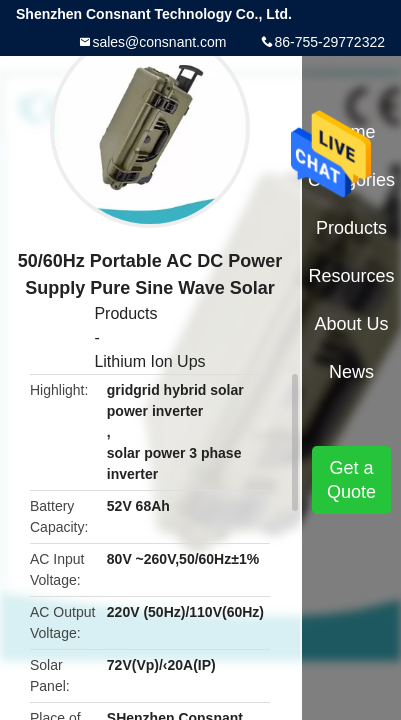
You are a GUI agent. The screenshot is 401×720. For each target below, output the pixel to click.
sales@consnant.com (159, 42)
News (351, 372)
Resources (352, 276)
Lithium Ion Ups (149, 361)
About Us (352, 324)
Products (125, 313)
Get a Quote (351, 480)
